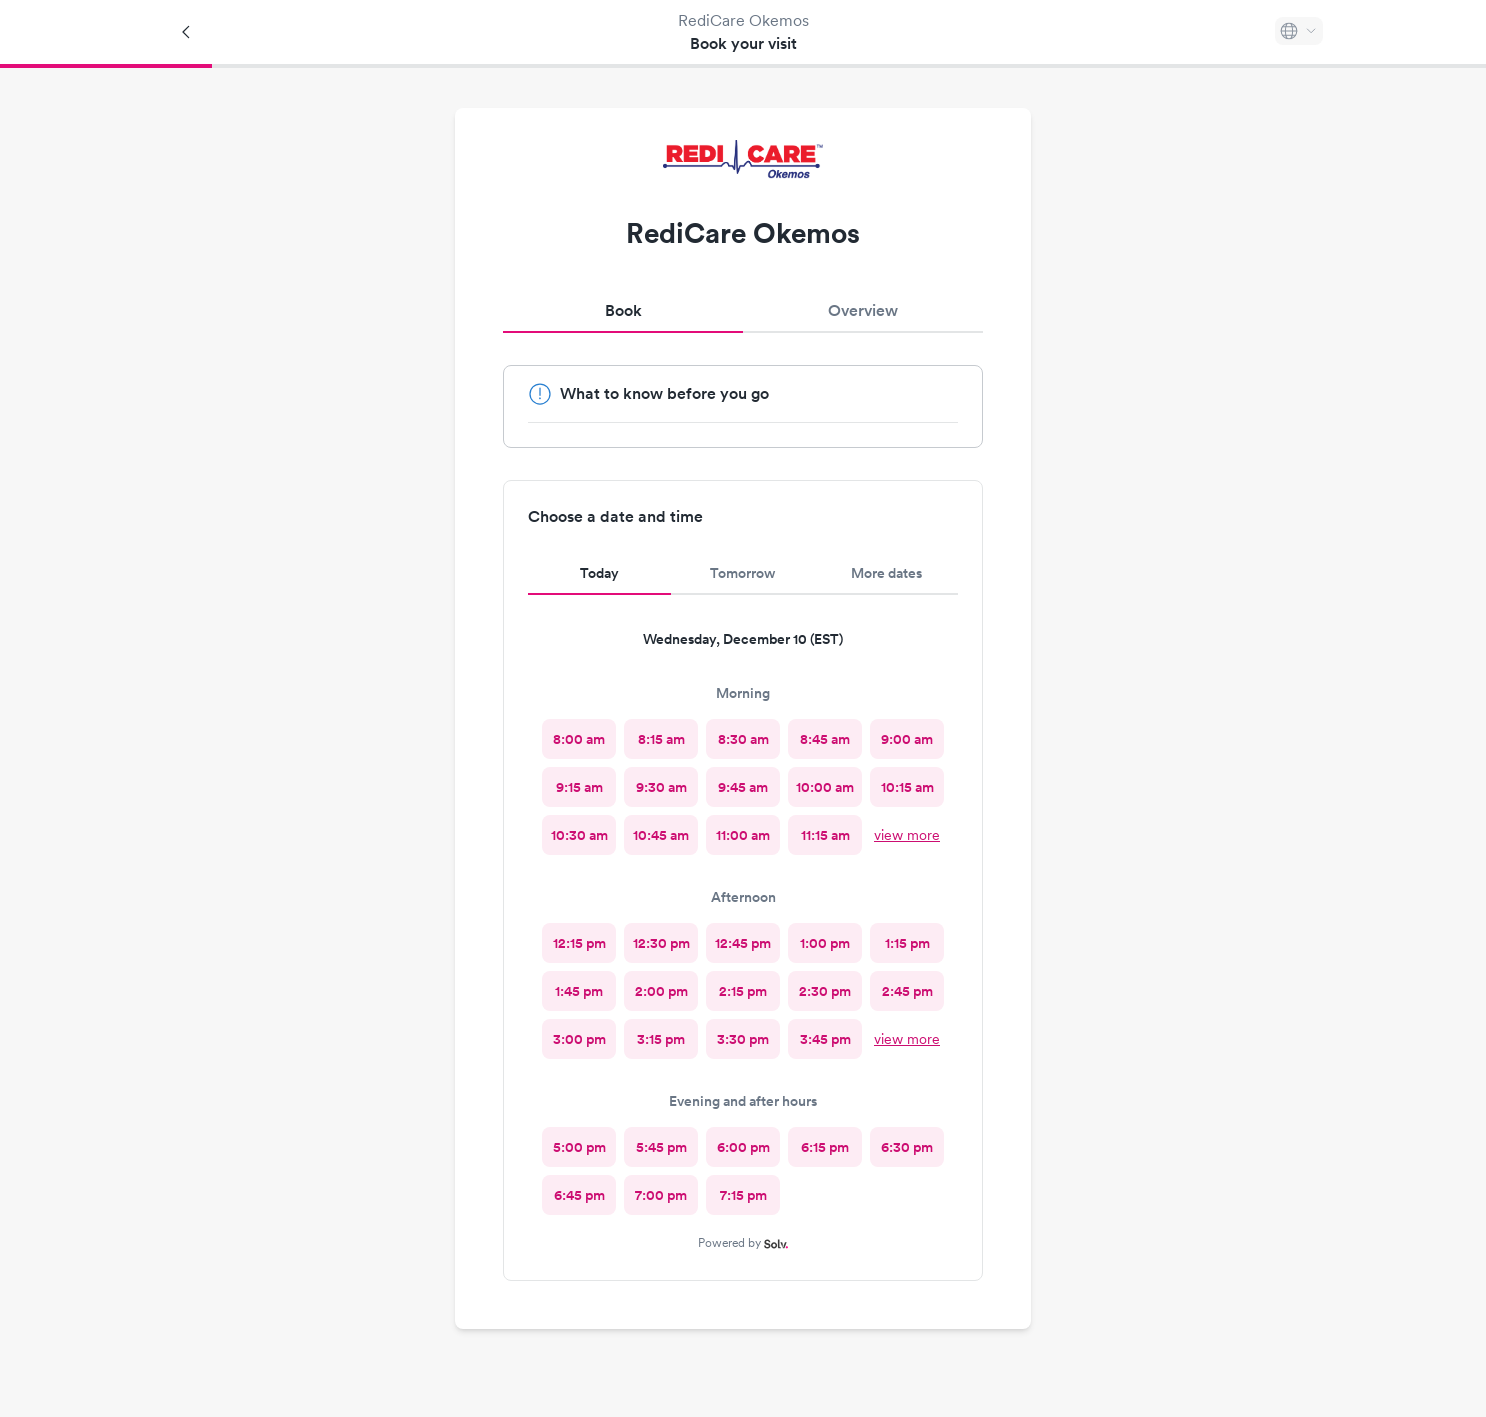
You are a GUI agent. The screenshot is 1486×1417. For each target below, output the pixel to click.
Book (623, 310)
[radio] (579, 739)
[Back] (187, 32)
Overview (863, 310)
